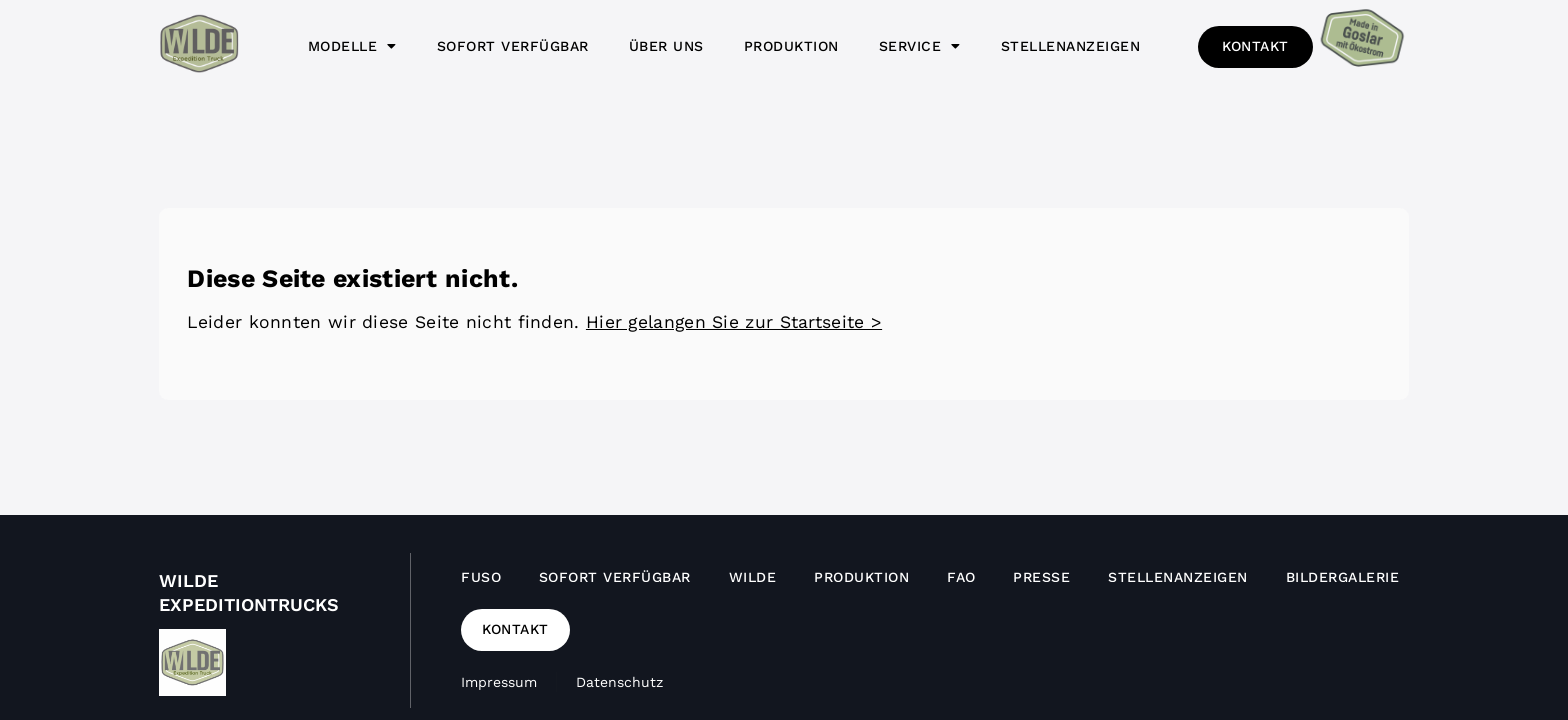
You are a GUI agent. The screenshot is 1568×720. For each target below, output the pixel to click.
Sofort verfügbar (513, 46)
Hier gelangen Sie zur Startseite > (734, 322)
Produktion (791, 46)
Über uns (666, 46)
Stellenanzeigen (1071, 46)
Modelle (352, 46)
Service (920, 46)
